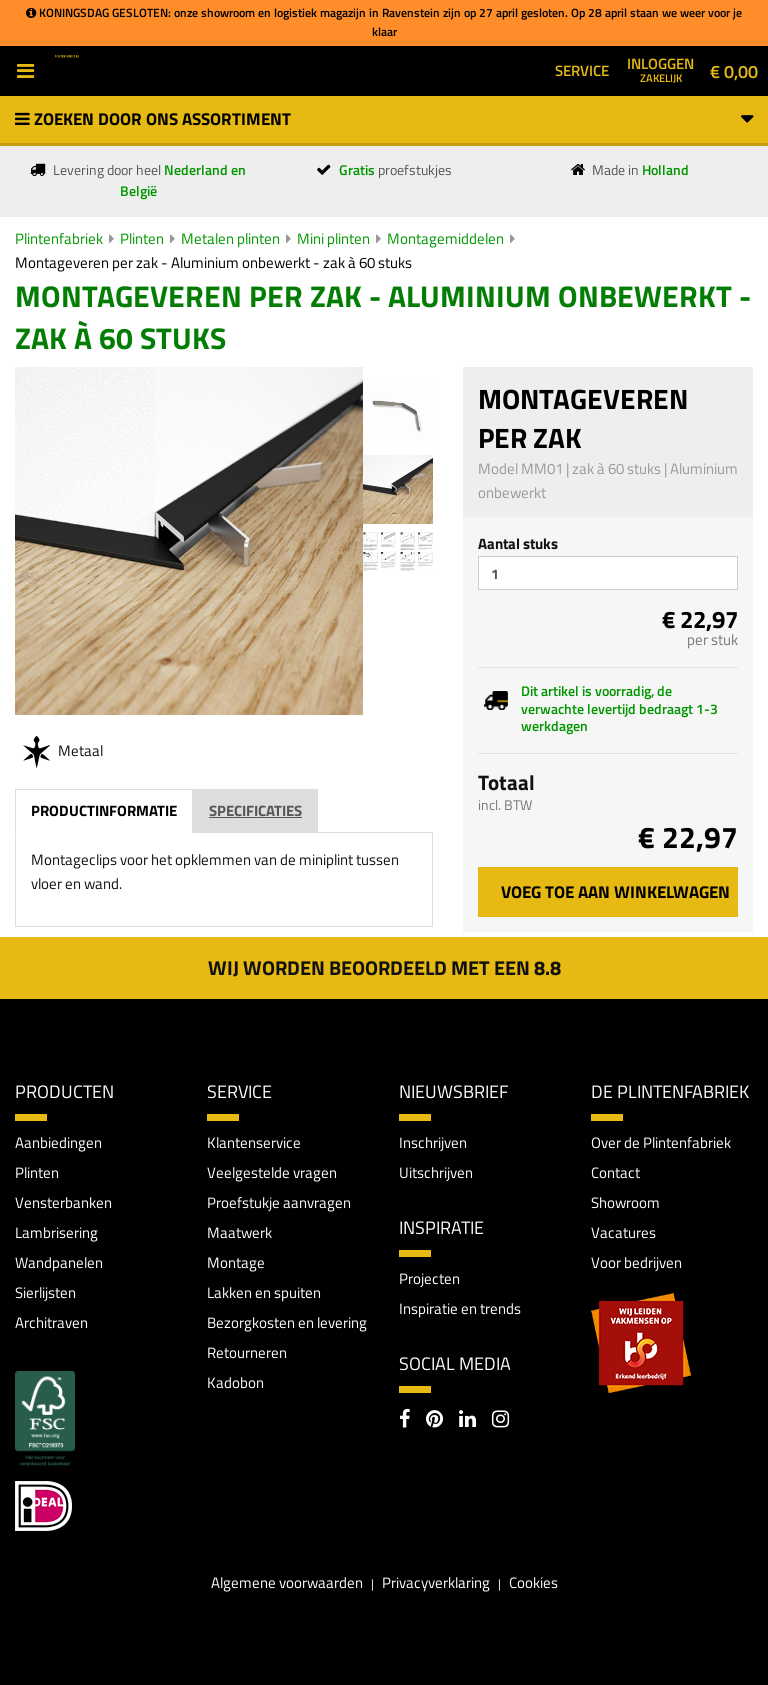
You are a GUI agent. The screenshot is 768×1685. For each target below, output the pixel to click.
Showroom (625, 1202)
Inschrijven (433, 1142)
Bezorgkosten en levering (287, 1322)
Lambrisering (56, 1232)
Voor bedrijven (636, 1262)
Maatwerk (239, 1232)
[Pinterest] (434, 1421)
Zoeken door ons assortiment (384, 119)
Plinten (142, 238)
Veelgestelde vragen (272, 1172)
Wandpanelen (59, 1262)
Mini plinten (333, 238)
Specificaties (255, 810)
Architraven (51, 1322)
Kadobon (235, 1382)
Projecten (429, 1278)
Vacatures (623, 1232)
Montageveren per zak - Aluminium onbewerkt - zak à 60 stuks (213, 262)
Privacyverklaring (436, 1582)
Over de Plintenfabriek (661, 1142)
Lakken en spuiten (264, 1292)
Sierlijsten (45, 1292)
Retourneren (247, 1352)
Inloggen (660, 69)
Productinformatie (104, 810)
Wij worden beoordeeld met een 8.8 (384, 967)
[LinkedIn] (467, 1421)
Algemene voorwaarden (287, 1582)
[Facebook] (404, 1421)
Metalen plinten (230, 238)
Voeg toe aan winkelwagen (615, 892)
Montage (236, 1262)
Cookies (533, 1582)
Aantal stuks (518, 543)
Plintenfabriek (59, 238)
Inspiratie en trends (460, 1308)
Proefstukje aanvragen (279, 1202)
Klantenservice (254, 1142)
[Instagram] (500, 1421)
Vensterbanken (63, 1202)
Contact (615, 1172)
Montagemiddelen (445, 238)
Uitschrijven (436, 1172)
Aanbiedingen (58, 1142)
